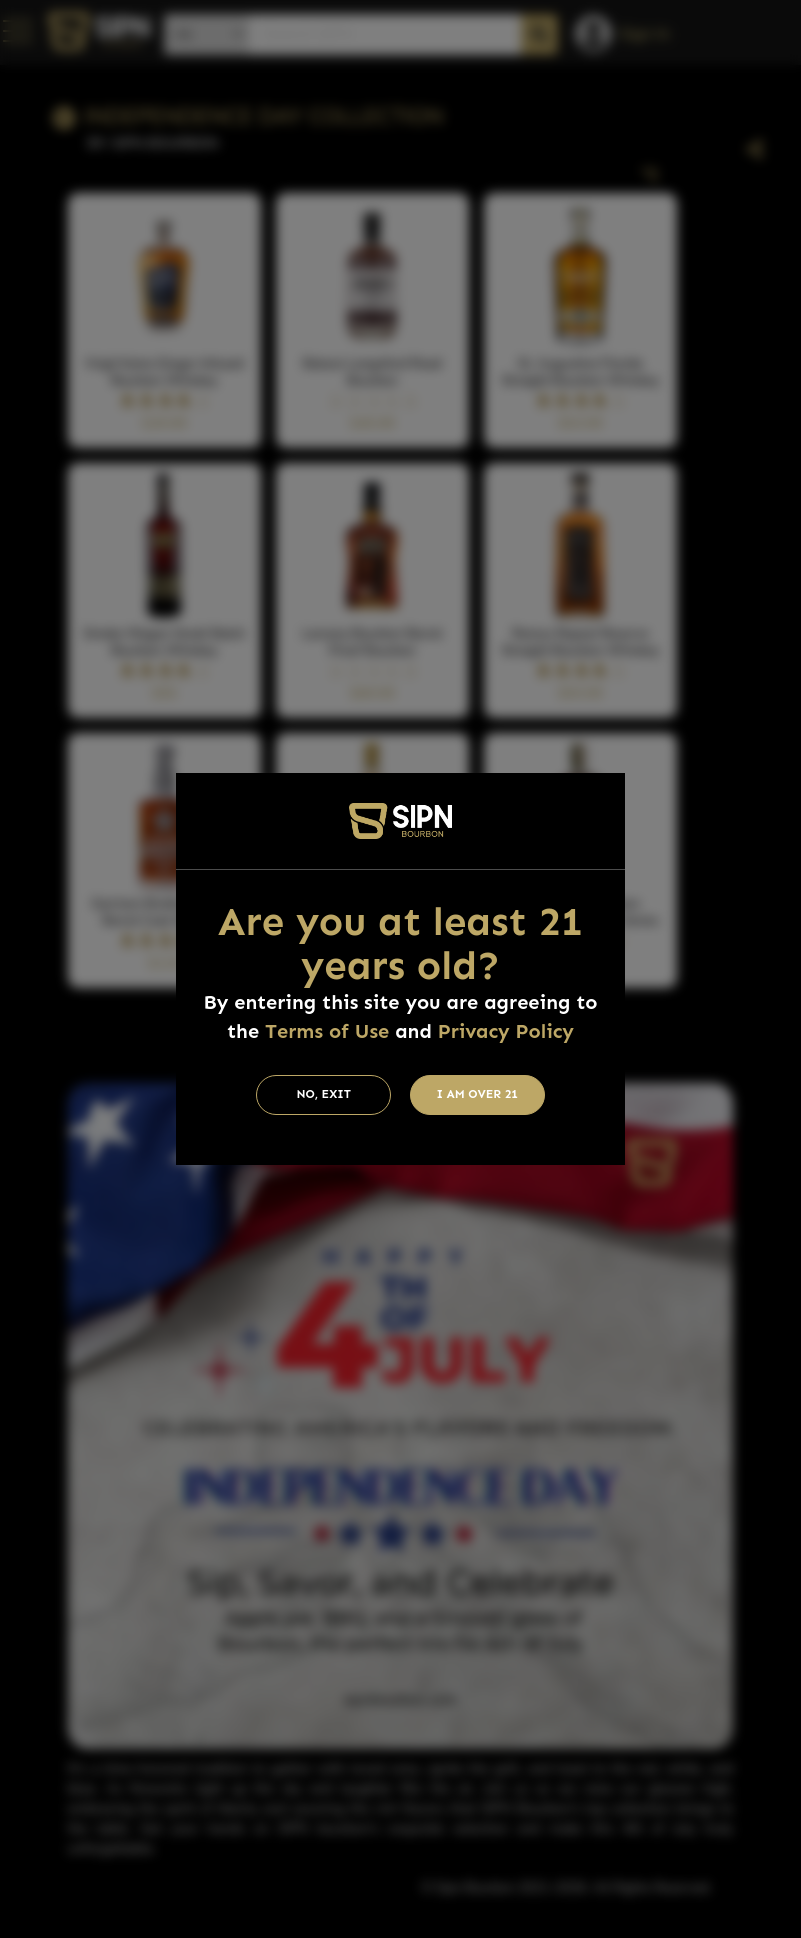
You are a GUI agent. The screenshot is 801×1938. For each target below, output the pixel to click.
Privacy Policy (506, 1031)
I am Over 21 (477, 1094)
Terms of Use (327, 1031)
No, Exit (323, 1094)
